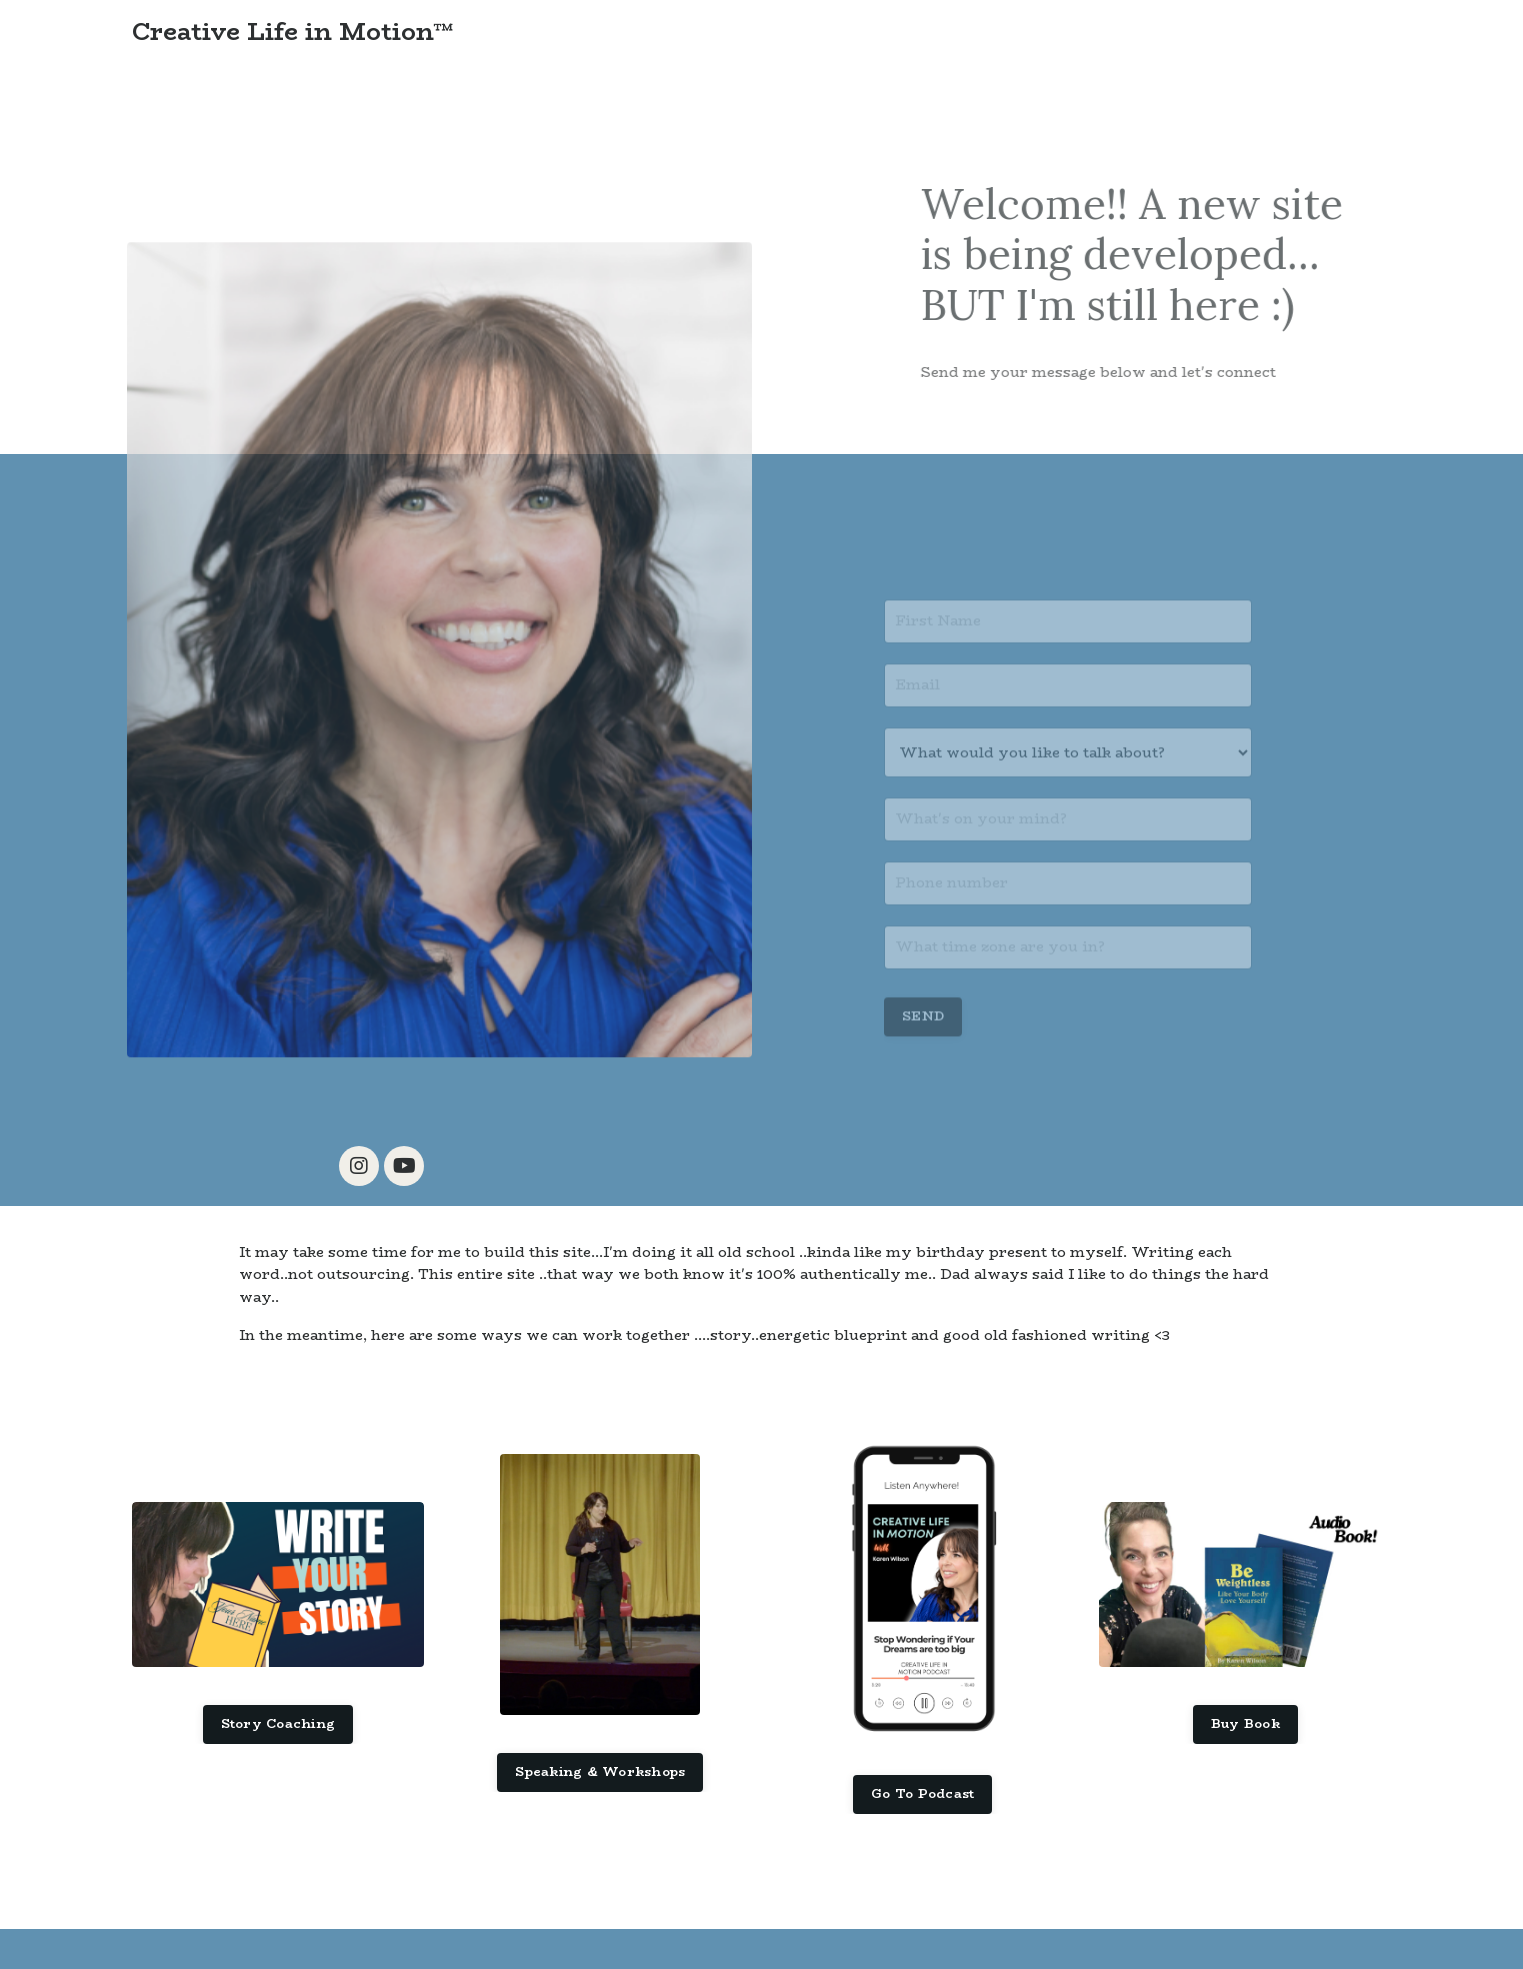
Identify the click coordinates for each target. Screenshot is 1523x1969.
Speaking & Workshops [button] (600, 1771)
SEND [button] (923, 1028)
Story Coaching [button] (278, 1723)
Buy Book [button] (1245, 1723)
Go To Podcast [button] (922, 1793)
